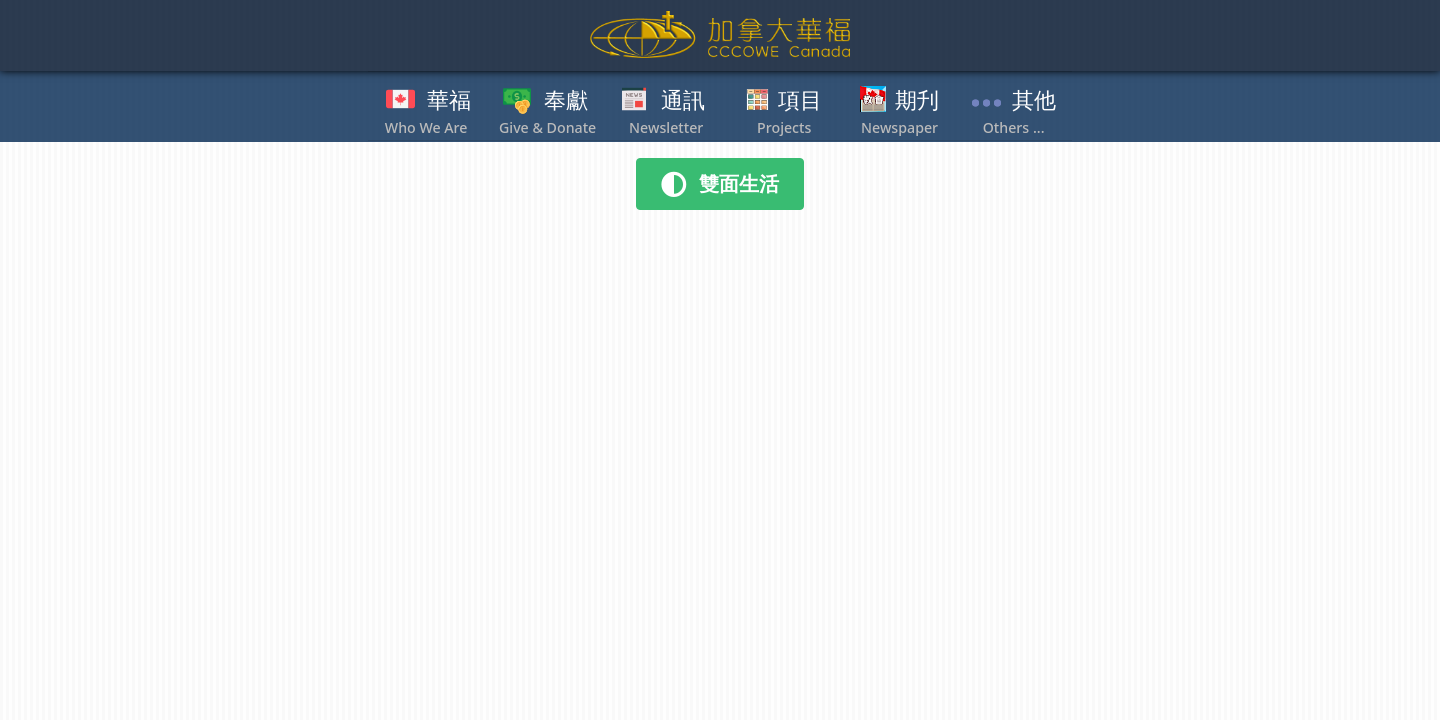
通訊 (683, 101)
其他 (1034, 101)
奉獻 (566, 101)
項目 (800, 101)
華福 (449, 101)
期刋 (917, 101)
